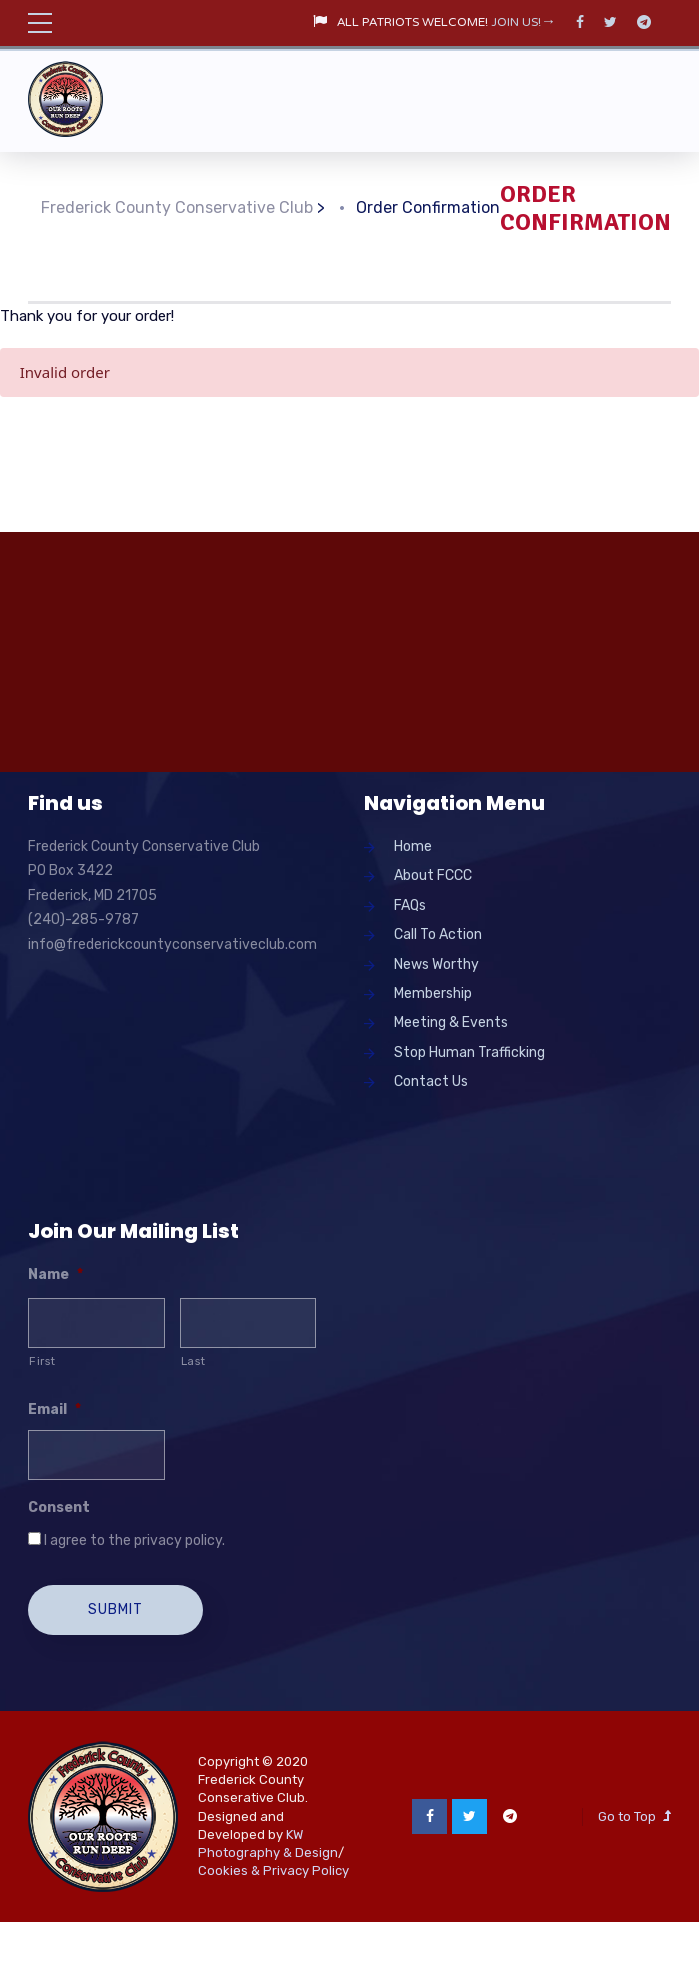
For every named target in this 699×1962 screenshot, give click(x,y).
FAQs (410, 905)
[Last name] (248, 1323)
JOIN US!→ (523, 23)
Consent (59, 1507)
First (42, 1361)
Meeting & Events (451, 1022)
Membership (433, 993)
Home (413, 846)
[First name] (96, 1323)
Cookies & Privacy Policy (273, 1870)
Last (193, 1361)
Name (55, 1274)
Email (54, 1409)
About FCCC (433, 875)
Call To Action (438, 934)
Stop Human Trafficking (469, 1052)
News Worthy (436, 964)
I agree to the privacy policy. (134, 1540)
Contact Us (431, 1081)
